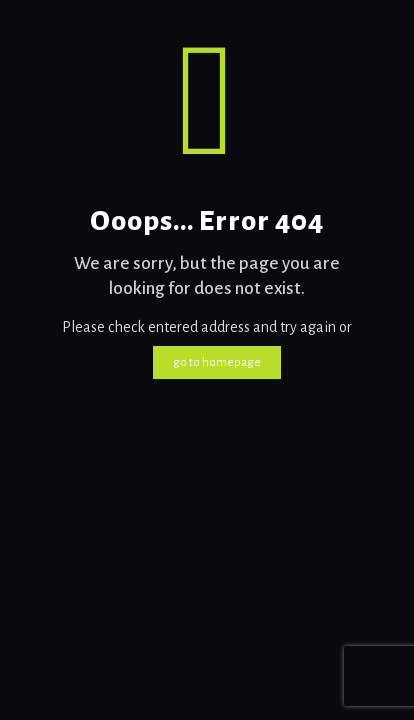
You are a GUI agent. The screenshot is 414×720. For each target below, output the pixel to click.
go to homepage (217, 362)
